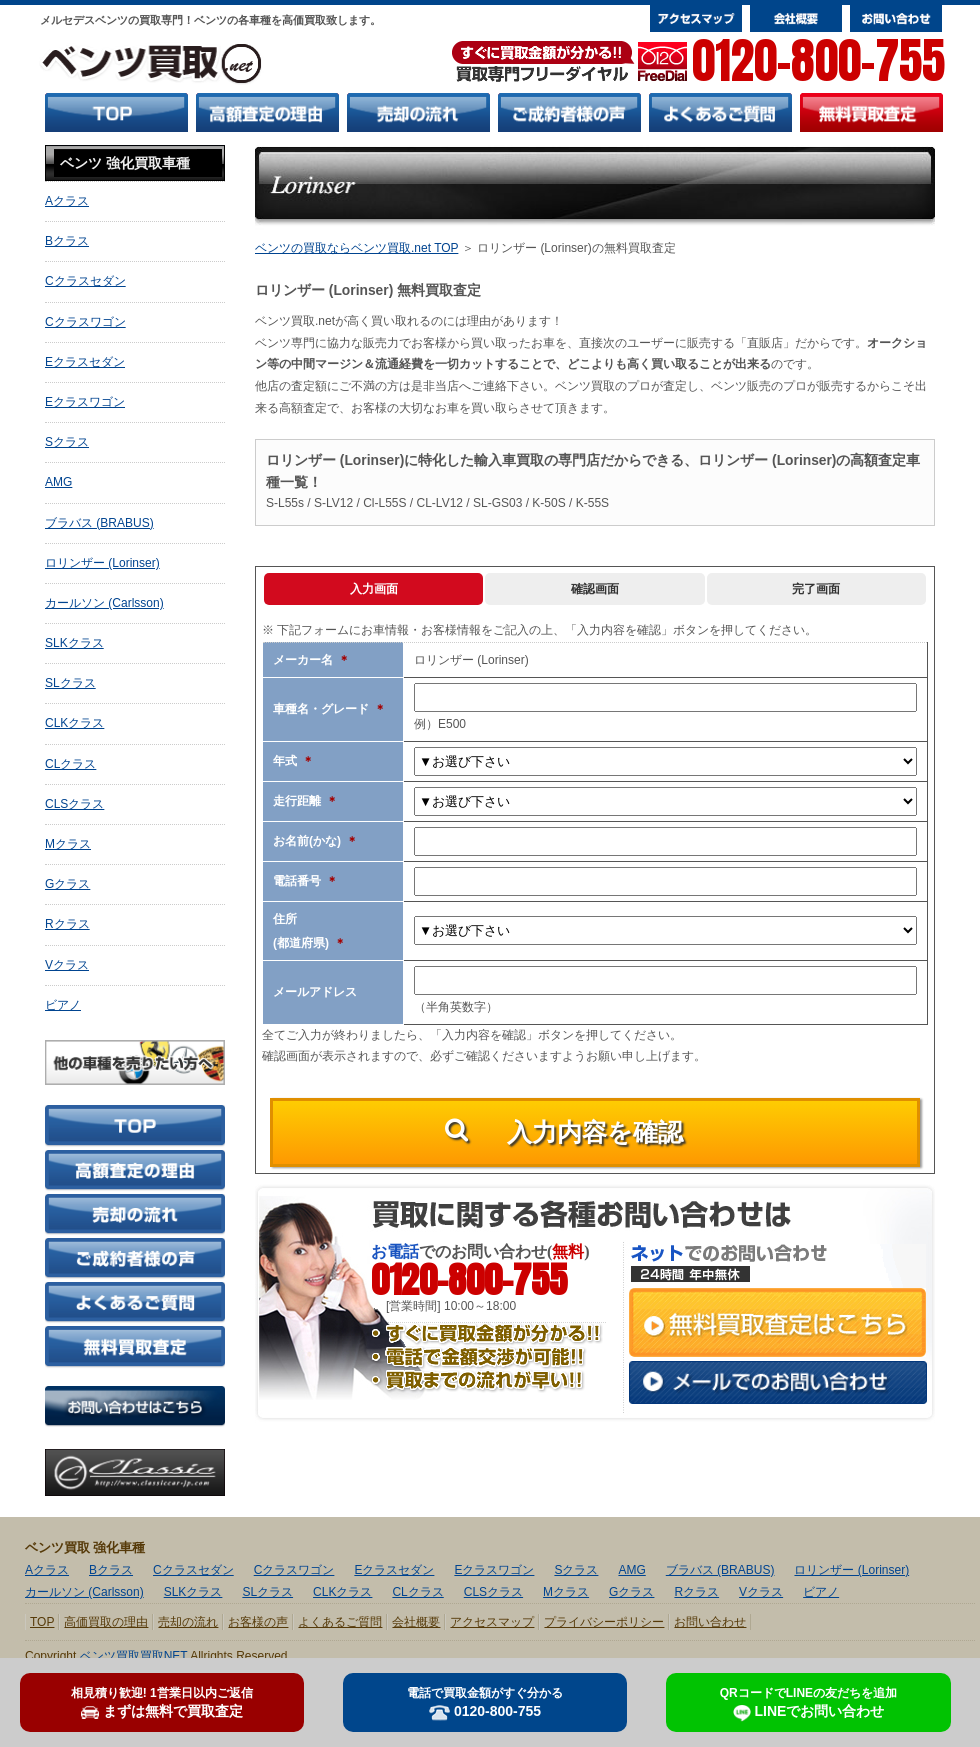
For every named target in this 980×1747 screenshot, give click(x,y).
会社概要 (416, 1622)
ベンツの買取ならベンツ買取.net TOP (356, 248)
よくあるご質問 (340, 1622)
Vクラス (67, 965)
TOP (42, 1622)
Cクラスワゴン (85, 322)
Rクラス (67, 924)
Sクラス (67, 442)
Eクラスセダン (85, 362)
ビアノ (63, 1005)
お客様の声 (258, 1622)
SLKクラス (74, 643)
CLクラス (70, 764)
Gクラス (67, 884)
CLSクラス (74, 804)
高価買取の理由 (106, 1622)
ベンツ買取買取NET (134, 1656)
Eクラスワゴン (85, 402)
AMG (58, 482)
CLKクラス (74, 723)
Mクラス (68, 844)
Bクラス (67, 241)
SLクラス (70, 683)
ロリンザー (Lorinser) (102, 563)
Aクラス (67, 201)
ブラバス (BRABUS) (99, 523)
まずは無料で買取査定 (162, 1703)
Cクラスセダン (85, 281)
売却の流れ (188, 1622)
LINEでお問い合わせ (808, 1704)
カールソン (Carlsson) (104, 603)
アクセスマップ (492, 1622)
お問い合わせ (710, 1622)
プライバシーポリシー (604, 1622)
